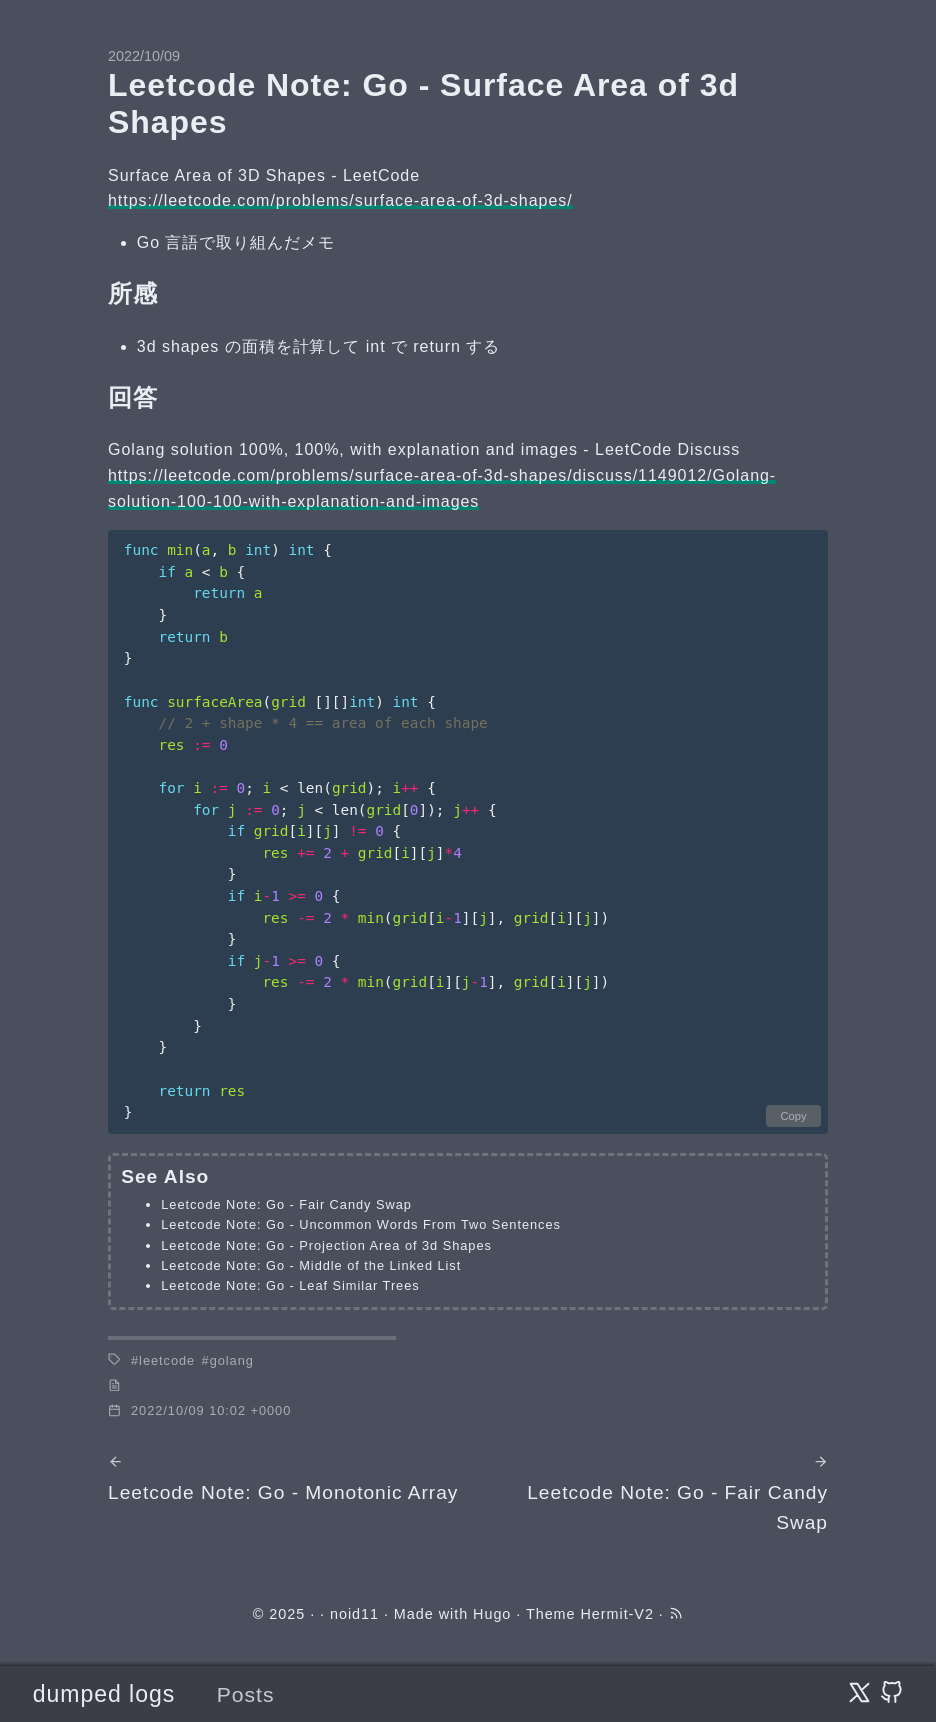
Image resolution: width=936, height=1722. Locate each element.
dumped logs (104, 1694)
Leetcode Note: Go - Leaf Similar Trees (290, 1285)
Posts (246, 1694)
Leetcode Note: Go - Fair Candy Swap (286, 1204)
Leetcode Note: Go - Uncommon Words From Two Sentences (361, 1224)
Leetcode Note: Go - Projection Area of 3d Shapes (326, 1245)
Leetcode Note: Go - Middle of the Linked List (311, 1265)
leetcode (167, 1360)
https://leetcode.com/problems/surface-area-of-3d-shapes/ (340, 200)
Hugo (492, 1614)
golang (232, 1360)
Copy (793, 1116)
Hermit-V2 (616, 1614)
